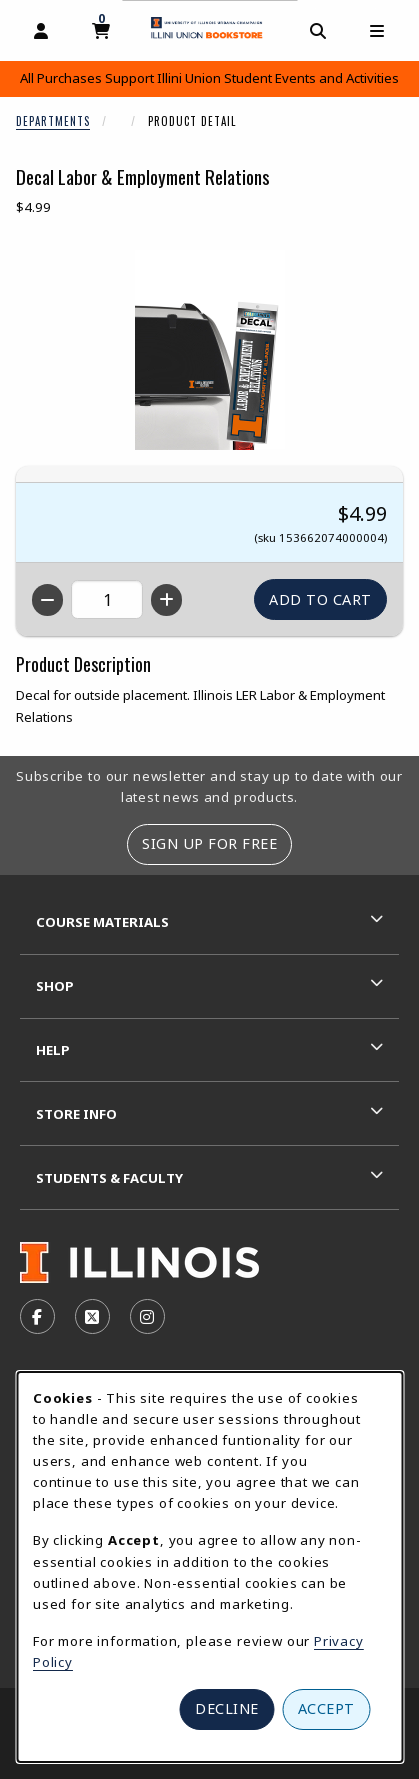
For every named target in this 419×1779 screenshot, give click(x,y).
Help (53, 1050)
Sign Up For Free (209, 843)
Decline (227, 1708)
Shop (55, 986)
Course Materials (102, 922)
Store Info (76, 1114)
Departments (53, 121)
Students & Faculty (109, 1178)
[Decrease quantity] (47, 600)
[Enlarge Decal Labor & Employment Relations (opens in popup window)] (210, 350)
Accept (326, 1708)
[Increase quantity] (166, 600)
